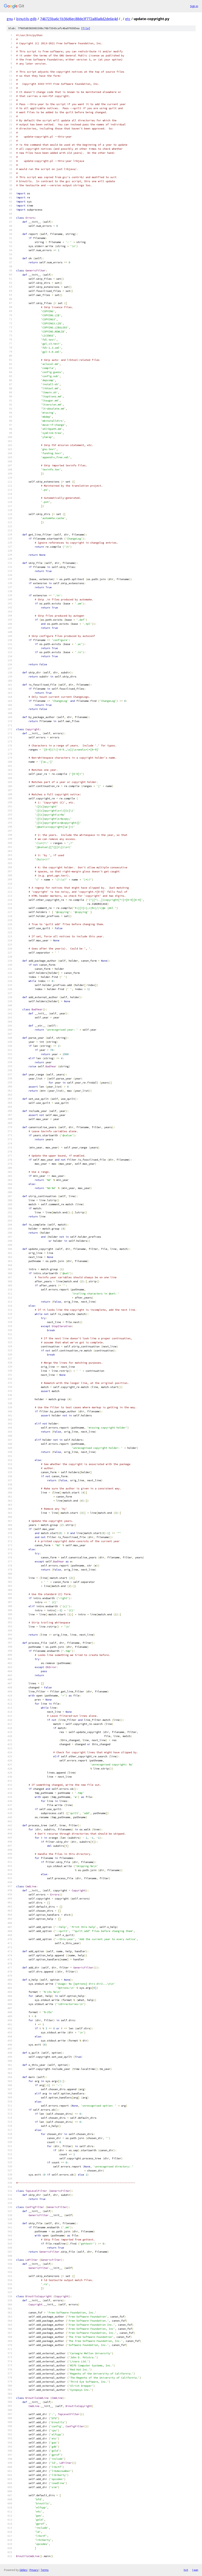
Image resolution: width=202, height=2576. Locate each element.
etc (127, 18)
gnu (10, 18)
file (86, 28)
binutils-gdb (26, 18)
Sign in (194, 6)
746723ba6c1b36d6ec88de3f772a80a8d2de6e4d (79, 18)
